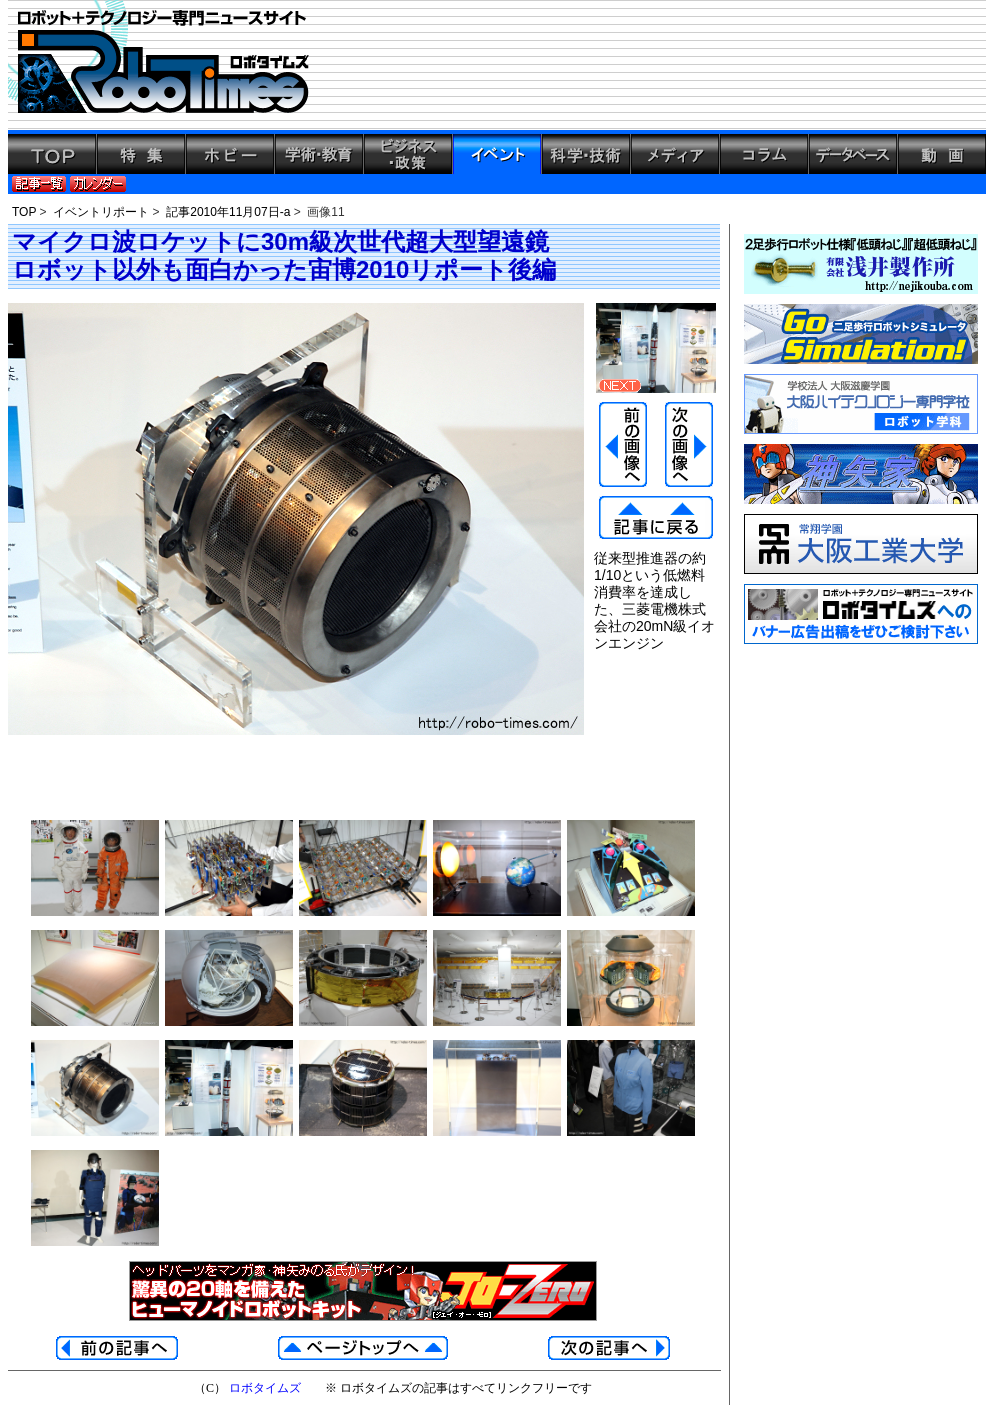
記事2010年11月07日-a (228, 212)
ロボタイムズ (265, 1388)
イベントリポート (101, 212)
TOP (24, 212)
